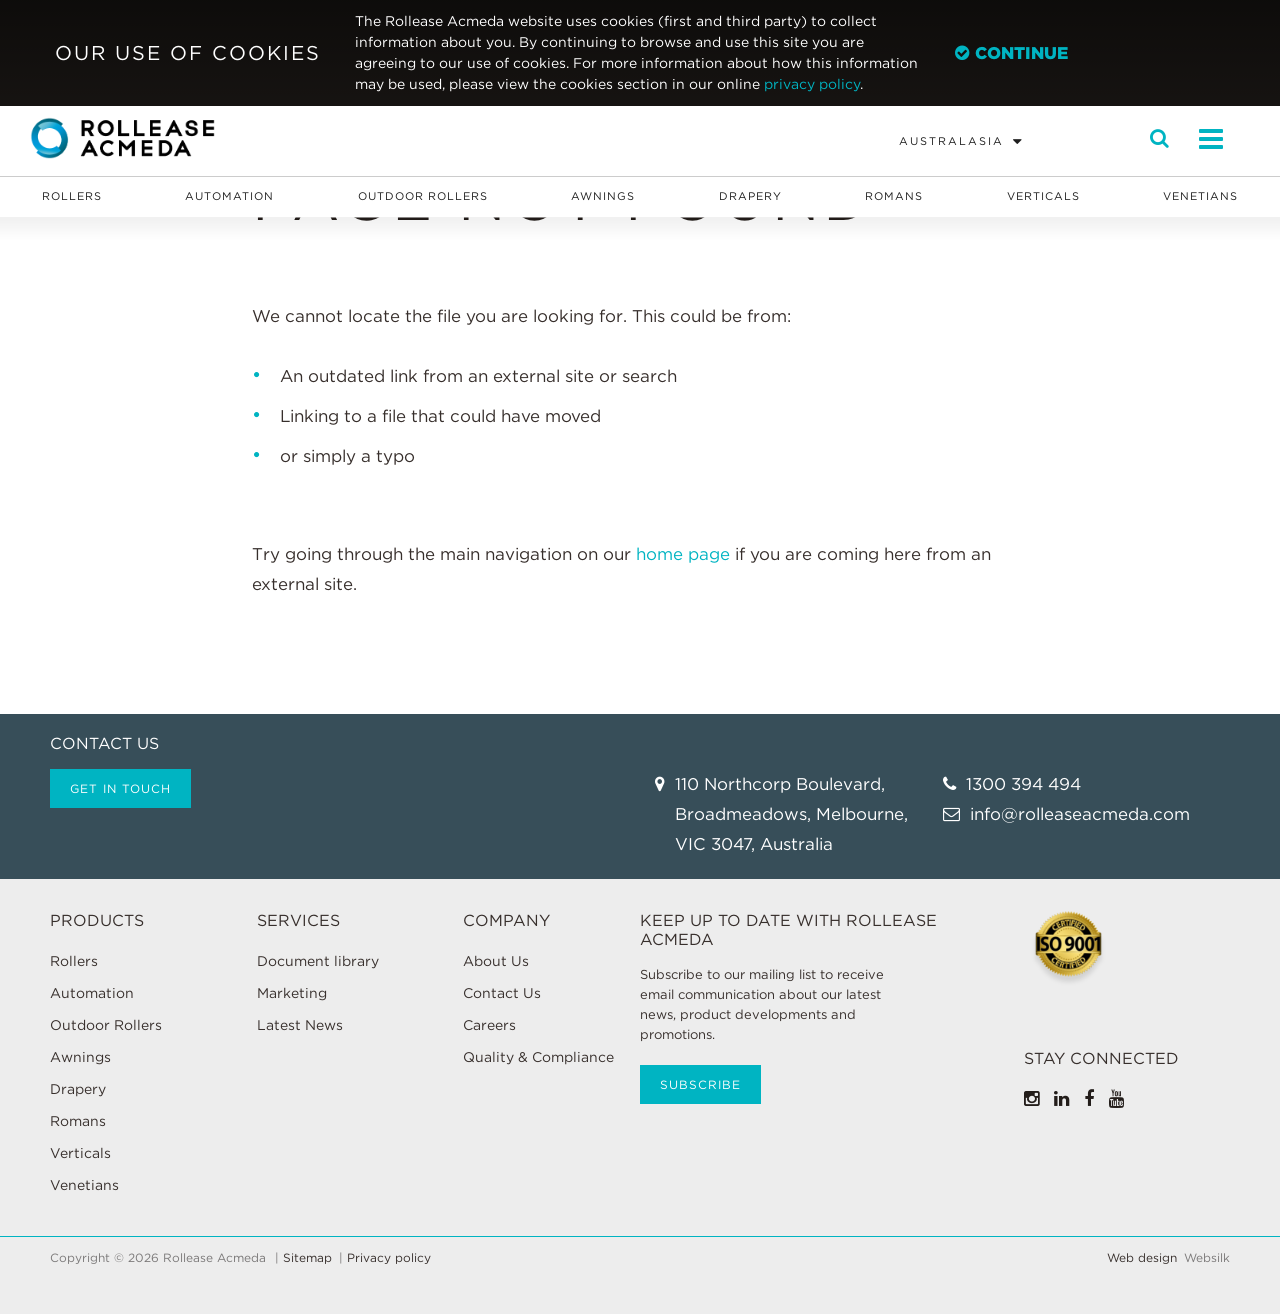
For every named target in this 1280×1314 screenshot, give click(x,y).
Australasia (951, 141)
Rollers (72, 196)
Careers (489, 1025)
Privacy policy (389, 1258)
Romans (894, 196)
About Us (496, 961)
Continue (1011, 53)
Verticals (1043, 196)
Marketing (292, 993)
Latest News (300, 1025)
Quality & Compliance (538, 1057)
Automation (229, 196)
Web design (1142, 1258)
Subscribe (700, 1084)
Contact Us (502, 993)
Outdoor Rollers (423, 196)
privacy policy (812, 84)
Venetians (1200, 196)
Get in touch (120, 788)
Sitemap (307, 1258)
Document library (318, 961)
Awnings (603, 196)
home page (683, 554)
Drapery (750, 196)
